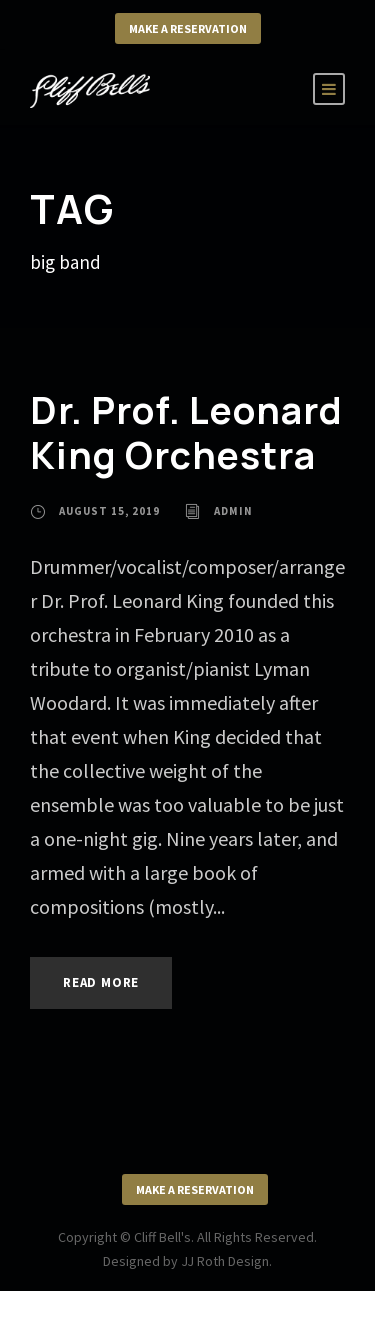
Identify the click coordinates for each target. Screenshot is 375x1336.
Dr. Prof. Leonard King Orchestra (186, 432)
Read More (101, 982)
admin (233, 511)
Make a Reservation (188, 28)
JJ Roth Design (225, 1261)
